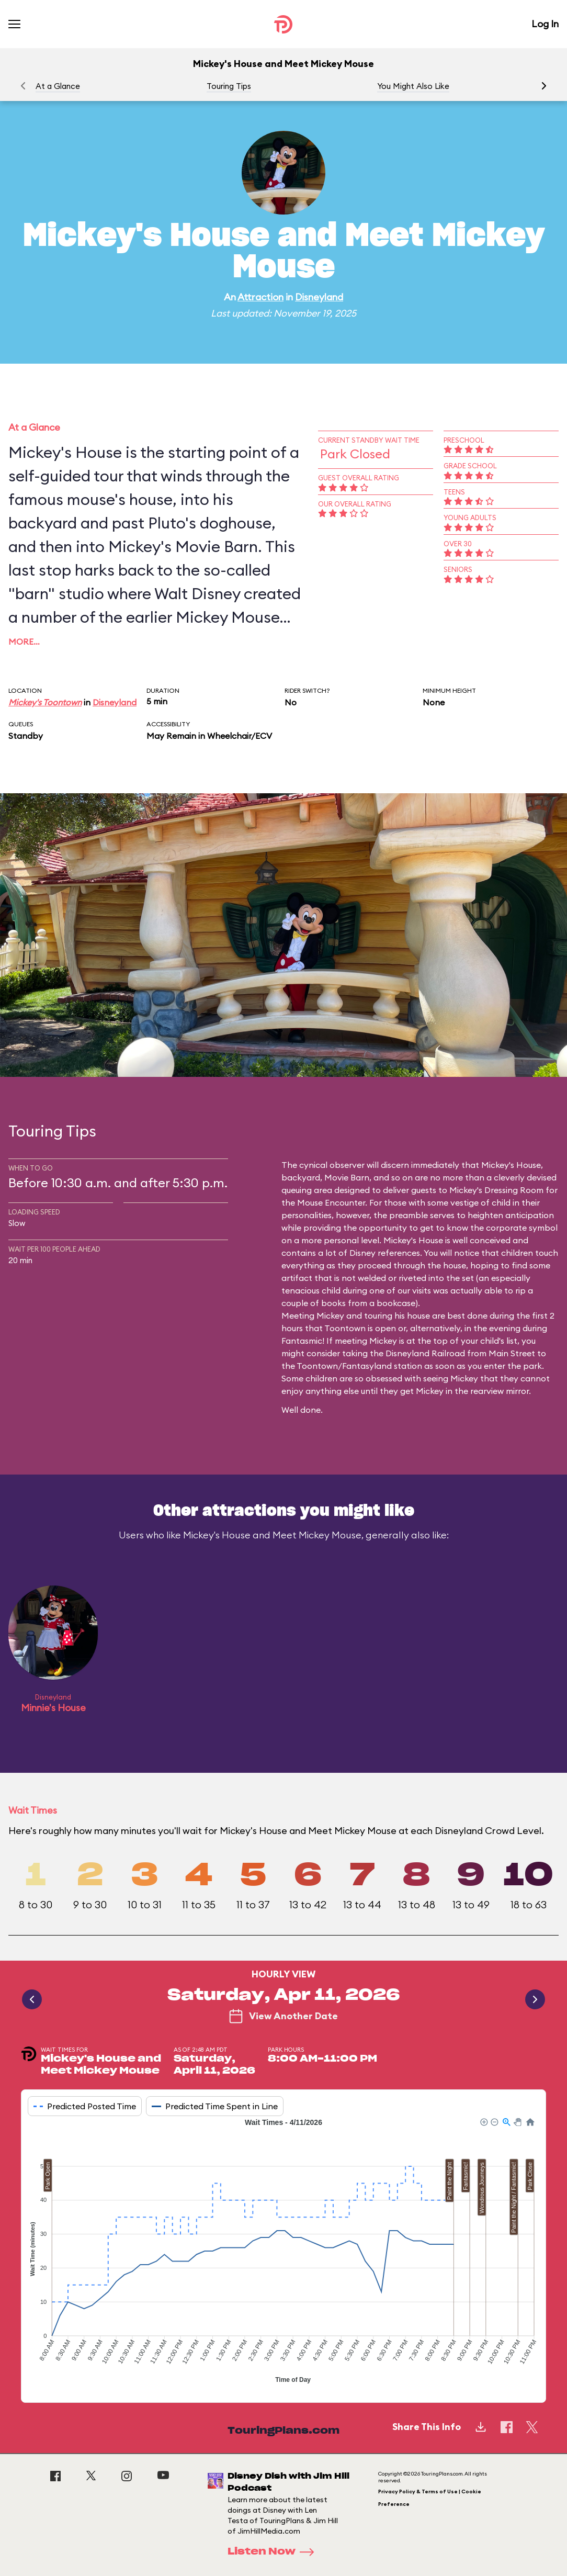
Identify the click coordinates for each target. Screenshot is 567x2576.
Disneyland (319, 297)
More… (24, 641)
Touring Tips (229, 86)
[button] (544, 86)
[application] (283, 2252)
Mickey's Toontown (45, 702)
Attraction (260, 297)
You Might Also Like (413, 86)
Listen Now (274, 2552)
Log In (545, 24)
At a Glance (58, 86)
